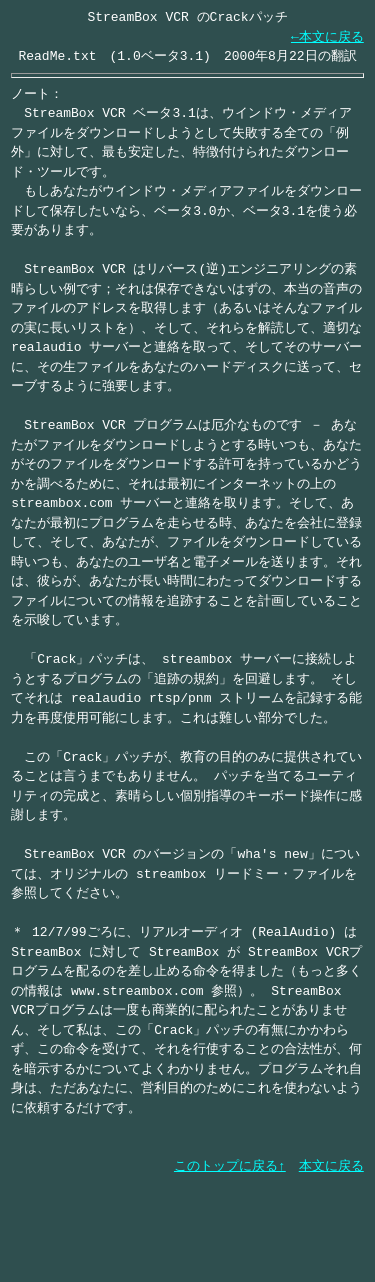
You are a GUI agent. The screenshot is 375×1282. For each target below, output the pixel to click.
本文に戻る (331, 1166)
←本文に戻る (327, 37)
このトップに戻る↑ (230, 1166)
